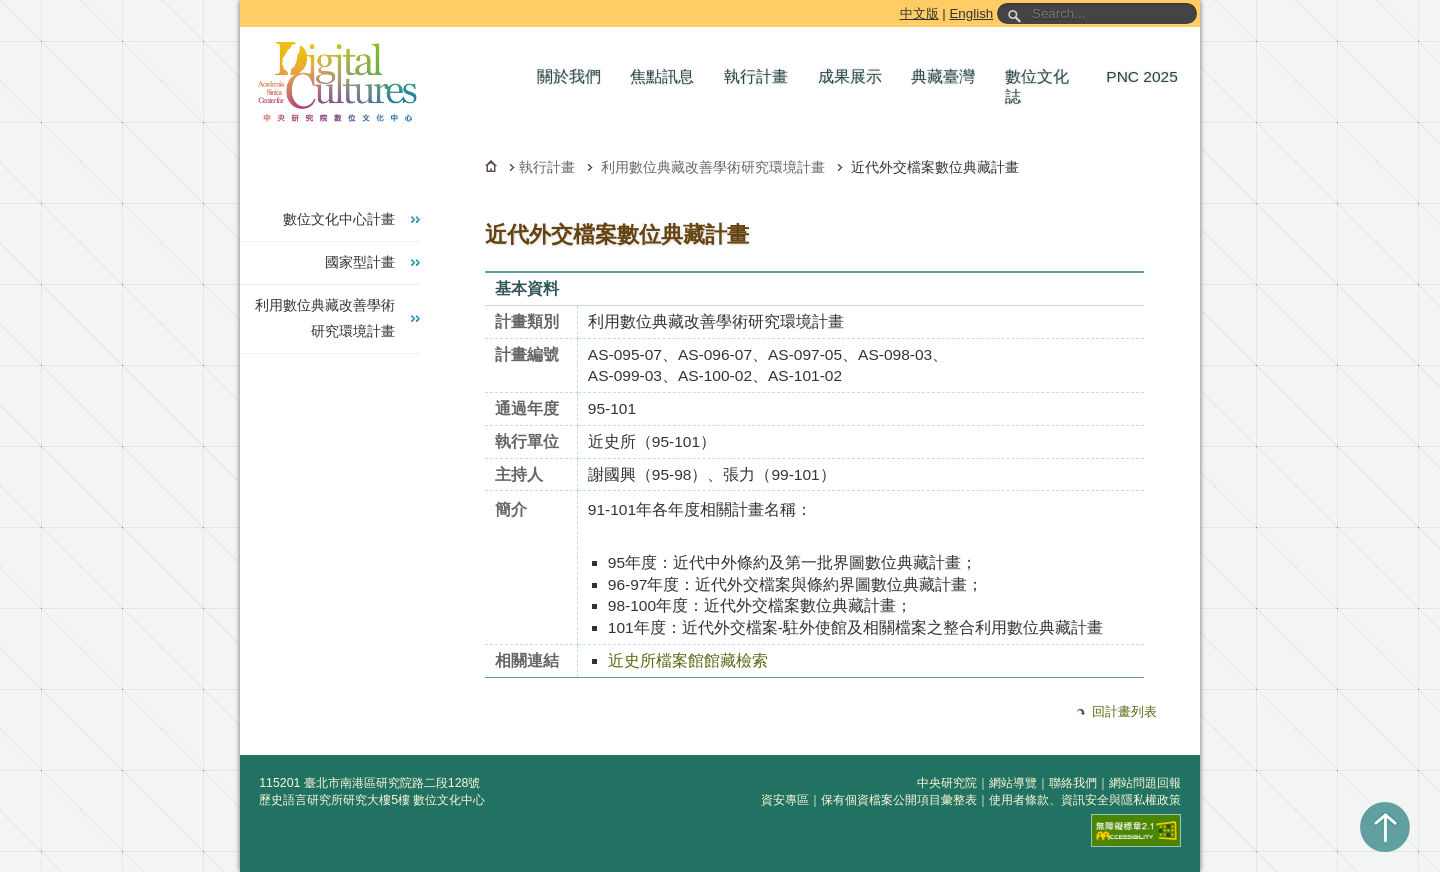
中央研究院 (947, 783)
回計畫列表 (1124, 711)
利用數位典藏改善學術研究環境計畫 (713, 167)
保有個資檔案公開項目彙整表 (899, 800)
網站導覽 (1013, 783)
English (971, 13)
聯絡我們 (1073, 783)
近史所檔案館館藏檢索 (688, 660)
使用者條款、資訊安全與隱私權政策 (1085, 800)
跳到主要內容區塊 (243, 3)
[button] (574, 77)
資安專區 (785, 800)
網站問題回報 (1145, 783)
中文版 (919, 13)
